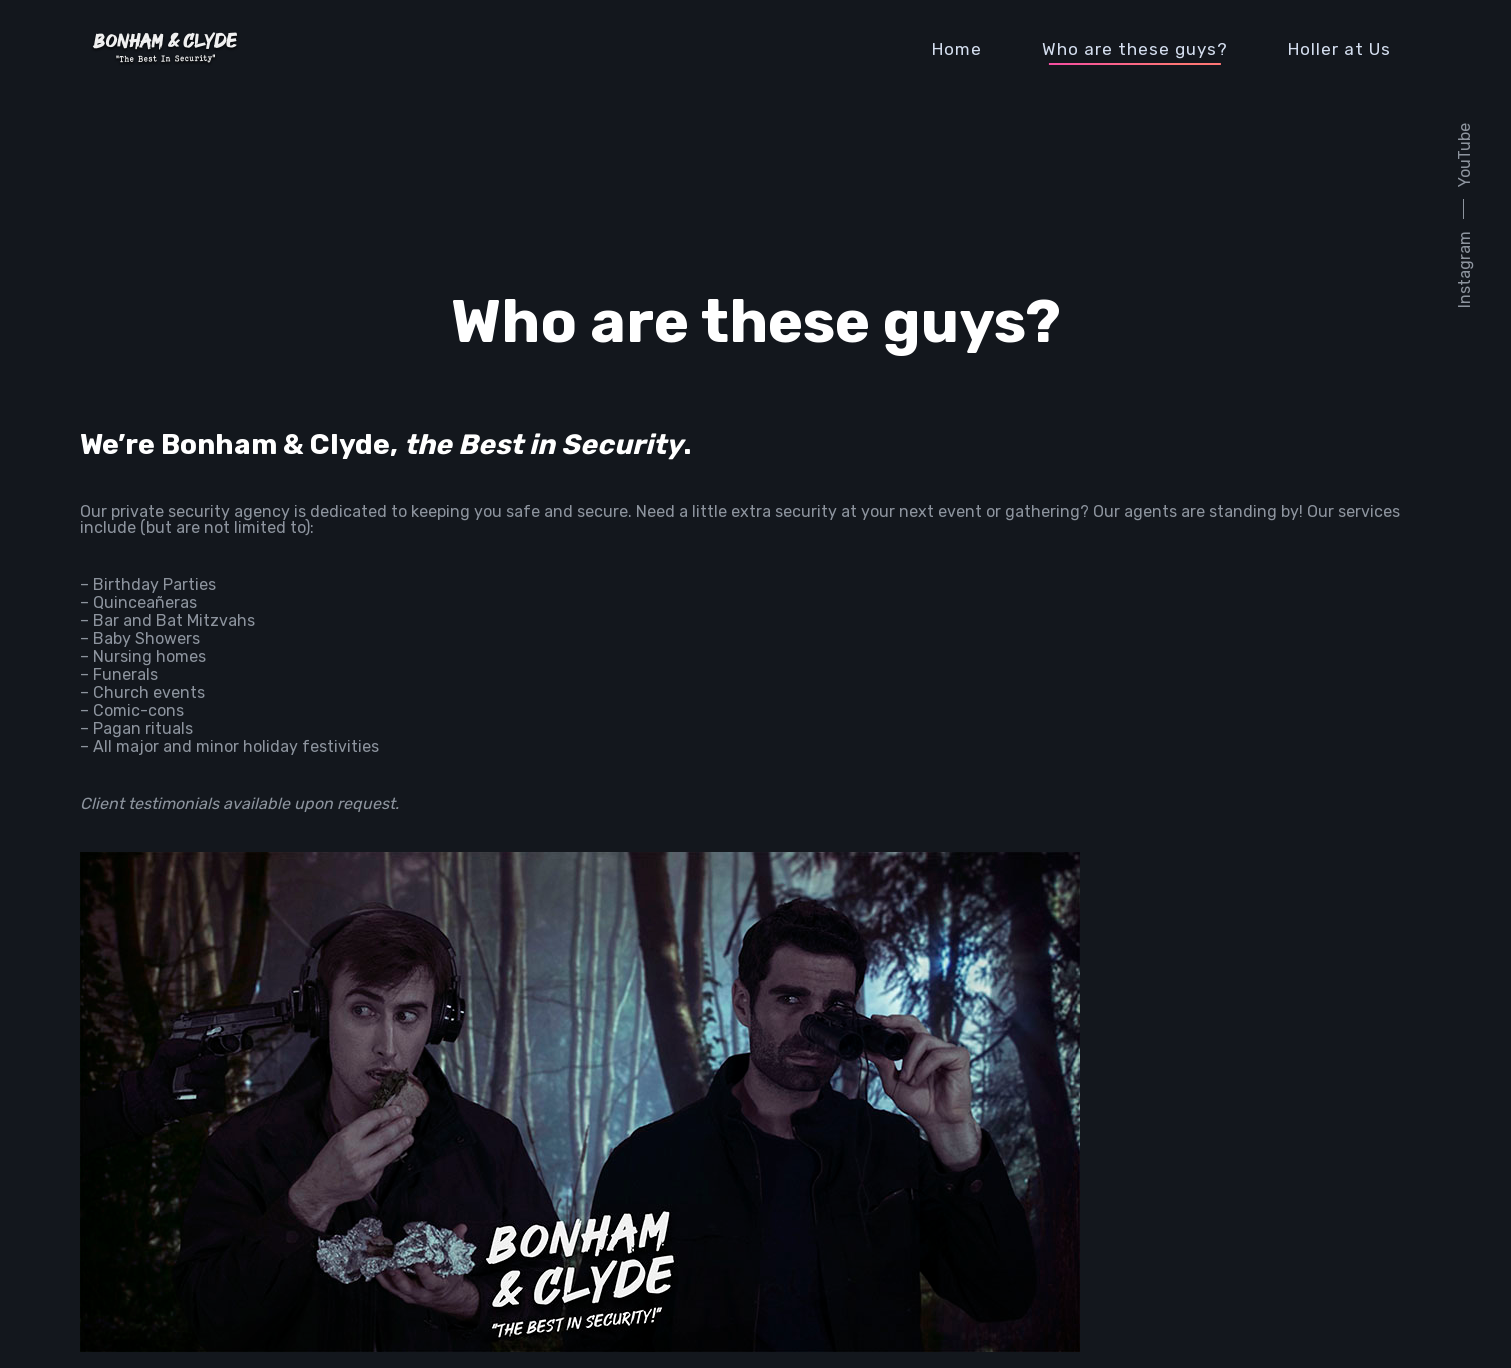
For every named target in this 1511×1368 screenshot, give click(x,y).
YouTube (1464, 155)
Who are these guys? (1135, 49)
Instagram (1464, 269)
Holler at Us (1339, 49)
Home (957, 49)
